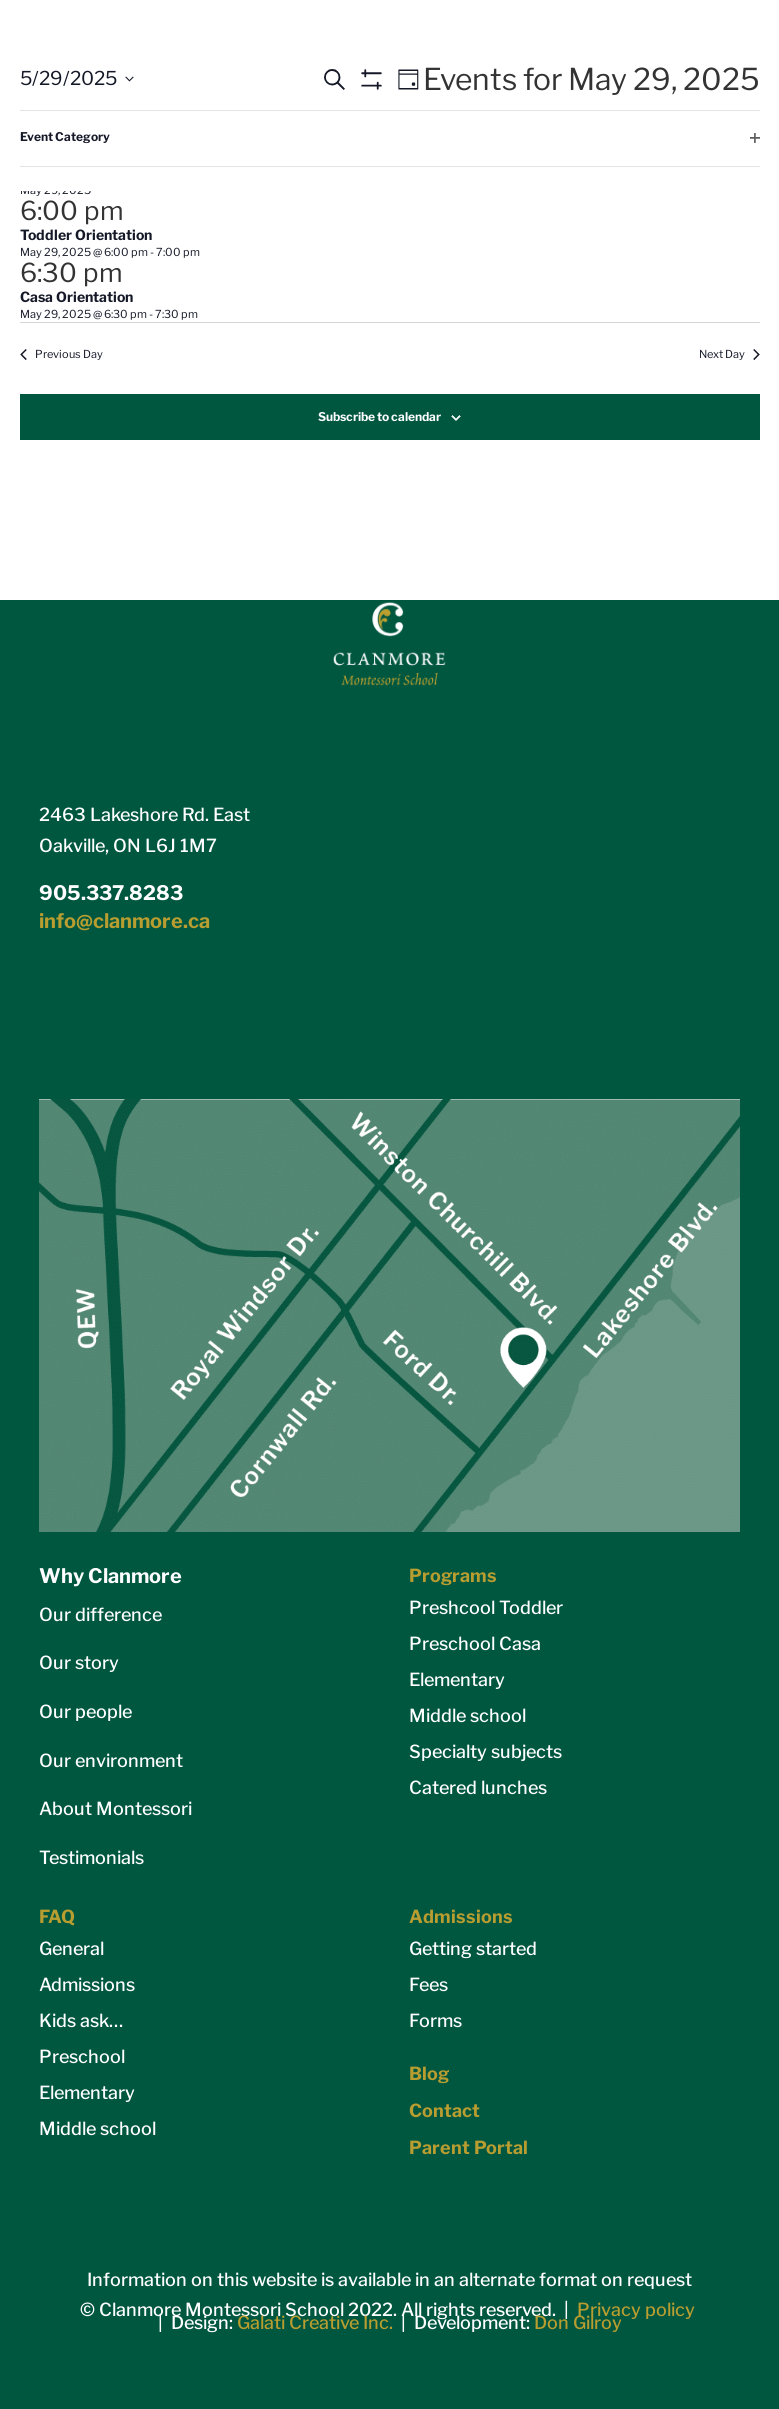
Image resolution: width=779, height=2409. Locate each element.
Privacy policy (636, 2309)
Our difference (100, 1614)
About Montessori (115, 1808)
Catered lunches (478, 1787)
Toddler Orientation (86, 234)
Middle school (467, 1715)
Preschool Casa (475, 1643)
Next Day (729, 354)
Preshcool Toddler (486, 1607)
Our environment (111, 1760)
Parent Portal (468, 2147)
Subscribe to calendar (379, 416)
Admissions (87, 1984)
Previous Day (61, 354)
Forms (435, 2020)
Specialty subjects (485, 1751)
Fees (428, 1984)
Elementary (457, 1679)
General (71, 1948)
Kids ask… (81, 2020)
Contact (444, 2110)
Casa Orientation (76, 296)
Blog (429, 2073)
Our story (79, 1662)
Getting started (473, 1948)
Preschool (82, 2056)
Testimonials (91, 1857)
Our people (85, 1711)
